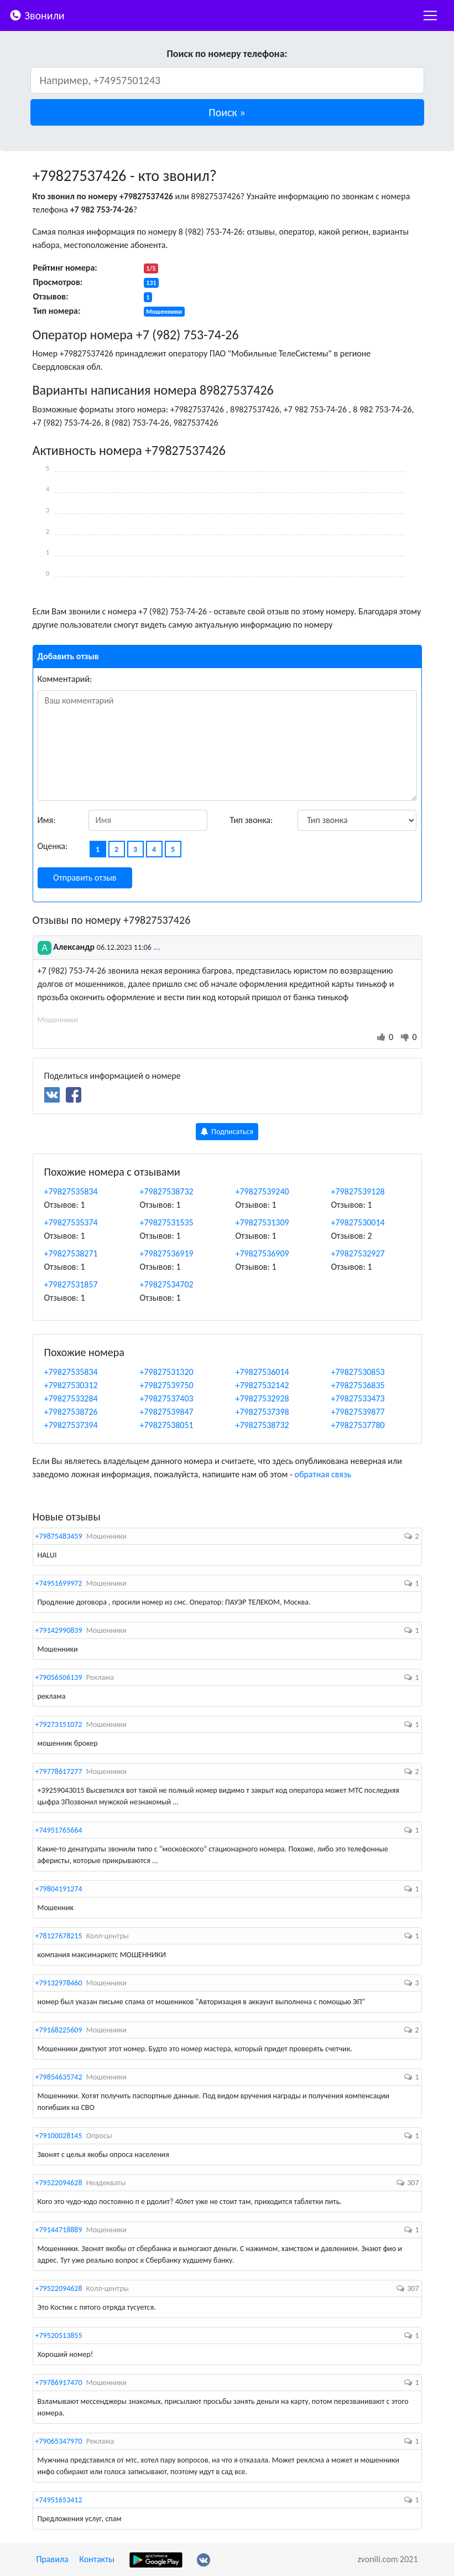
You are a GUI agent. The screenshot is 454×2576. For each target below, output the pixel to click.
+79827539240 (262, 1191)
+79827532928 (262, 1398)
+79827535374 (71, 1222)
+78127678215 (58, 1936)
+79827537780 (358, 1425)
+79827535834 (71, 1191)
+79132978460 (58, 1983)
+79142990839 (58, 1630)
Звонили (37, 14)
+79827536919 (167, 1253)
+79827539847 (167, 1411)
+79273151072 (58, 1724)
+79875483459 (58, 1536)
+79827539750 (167, 1385)
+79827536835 (358, 1385)
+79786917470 (58, 2382)
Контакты (96, 2559)
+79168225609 (58, 2030)
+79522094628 (58, 2182)
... (157, 947)
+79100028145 (58, 2135)
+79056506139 (58, 1677)
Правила (52, 2559)
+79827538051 (167, 1425)
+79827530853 (358, 1372)
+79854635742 (58, 2077)
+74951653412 (58, 2500)
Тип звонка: (251, 820)
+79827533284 (71, 1398)
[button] (227, 112)
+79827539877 (358, 1411)
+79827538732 (167, 1191)
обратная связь (322, 1474)
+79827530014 (358, 1222)
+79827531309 (262, 1222)
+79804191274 (58, 1889)
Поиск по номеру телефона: (226, 54)
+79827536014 (262, 1372)
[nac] (430, 15)
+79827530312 (71, 1385)
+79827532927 (358, 1253)
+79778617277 (58, 1771)
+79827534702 (167, 1284)
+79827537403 (167, 1398)
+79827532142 (262, 1385)
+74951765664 (58, 1830)
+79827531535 (167, 1222)
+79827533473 (358, 1398)
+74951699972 (58, 1583)
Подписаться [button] (227, 1131)
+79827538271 (71, 1253)
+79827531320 (167, 1372)
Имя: (47, 820)
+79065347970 (58, 2441)
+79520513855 (58, 2335)
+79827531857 (71, 1284)
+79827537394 (71, 1425)
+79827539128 (358, 1191)
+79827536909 (262, 1253)
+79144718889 (58, 2229)
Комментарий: (65, 679)
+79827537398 (262, 1411)
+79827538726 (71, 1411)
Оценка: (53, 846)
